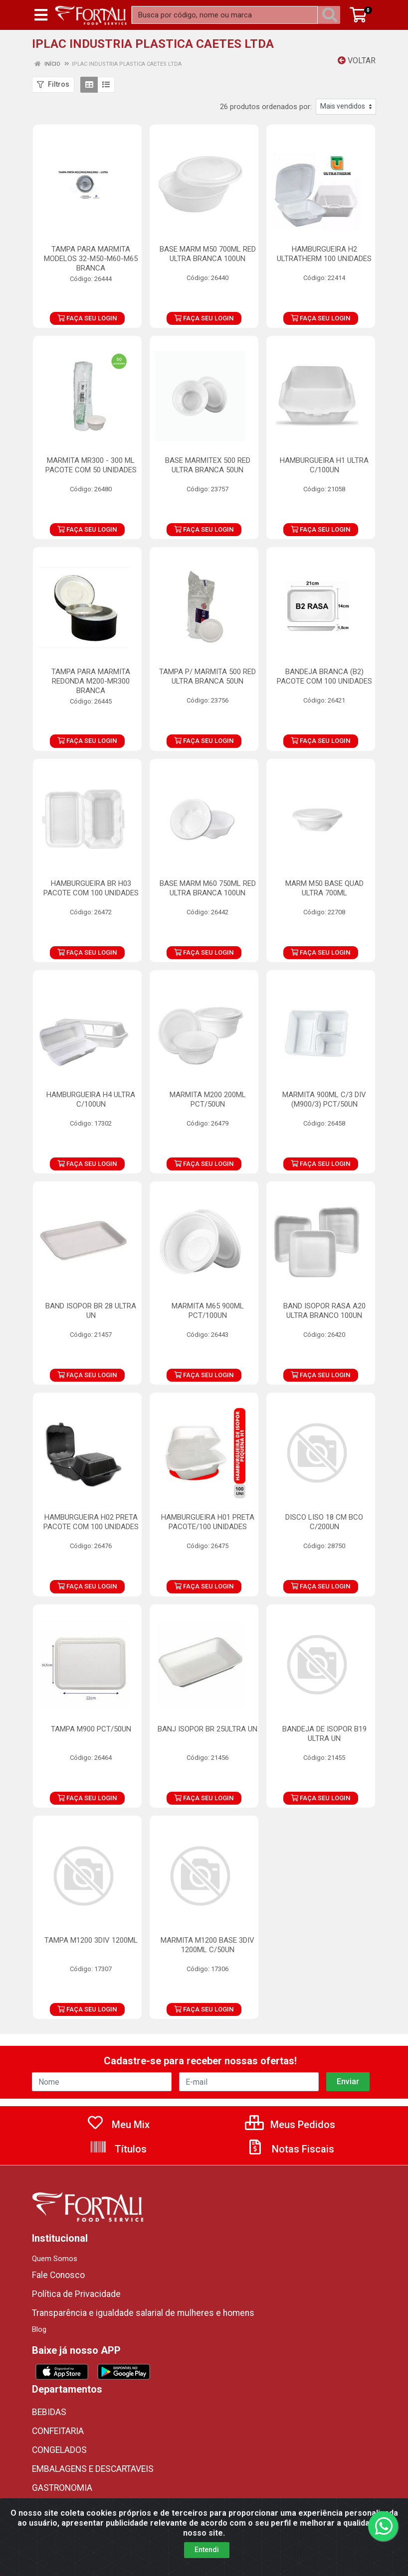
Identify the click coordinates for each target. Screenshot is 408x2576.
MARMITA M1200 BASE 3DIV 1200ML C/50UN (207, 1945)
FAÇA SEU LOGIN (87, 318)
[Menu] (41, 15)
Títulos (118, 2149)
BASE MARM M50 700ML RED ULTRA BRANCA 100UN (208, 254)
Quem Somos (54, 2258)
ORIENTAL (51, 2526)
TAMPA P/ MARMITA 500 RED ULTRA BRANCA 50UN (207, 676)
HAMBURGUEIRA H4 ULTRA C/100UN (90, 1099)
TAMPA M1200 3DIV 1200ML (91, 1940)
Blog (39, 2329)
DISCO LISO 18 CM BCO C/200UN (324, 1522)
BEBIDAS (49, 2412)
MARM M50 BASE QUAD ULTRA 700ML (324, 888)
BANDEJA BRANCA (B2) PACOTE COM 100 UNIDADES (324, 676)
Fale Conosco (58, 2275)
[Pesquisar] (332, 15)
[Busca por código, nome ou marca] (225, 15)
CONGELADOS (59, 2450)
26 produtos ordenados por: (266, 106)
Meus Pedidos (290, 2125)
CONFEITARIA (58, 2431)
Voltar (357, 60)
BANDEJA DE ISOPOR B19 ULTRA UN (324, 1733)
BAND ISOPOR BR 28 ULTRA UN (90, 1310)
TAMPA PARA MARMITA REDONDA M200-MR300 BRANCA (90, 681)
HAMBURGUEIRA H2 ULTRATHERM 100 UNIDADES (324, 254)
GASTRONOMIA (62, 2488)
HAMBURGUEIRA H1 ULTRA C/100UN (324, 465)
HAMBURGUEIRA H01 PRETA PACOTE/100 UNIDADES (207, 1522)
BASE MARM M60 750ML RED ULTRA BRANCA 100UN (208, 888)
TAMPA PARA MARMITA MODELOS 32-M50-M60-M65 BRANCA (91, 259)
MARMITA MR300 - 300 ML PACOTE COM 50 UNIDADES (91, 465)
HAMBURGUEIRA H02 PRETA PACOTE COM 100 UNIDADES (91, 1522)
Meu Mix (118, 2125)
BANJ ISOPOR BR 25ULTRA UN (207, 1728)
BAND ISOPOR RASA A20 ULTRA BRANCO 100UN (324, 1310)
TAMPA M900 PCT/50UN (91, 1728)
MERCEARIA (54, 2507)
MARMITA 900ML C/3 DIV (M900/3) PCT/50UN (324, 1099)
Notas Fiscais (290, 2149)
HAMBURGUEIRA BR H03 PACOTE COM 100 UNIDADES (91, 888)
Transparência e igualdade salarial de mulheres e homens (143, 2313)
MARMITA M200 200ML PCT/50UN (208, 1099)
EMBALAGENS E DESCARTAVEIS (93, 2469)
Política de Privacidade (76, 2294)
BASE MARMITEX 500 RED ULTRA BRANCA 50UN (207, 465)
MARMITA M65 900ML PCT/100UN (208, 1310)
